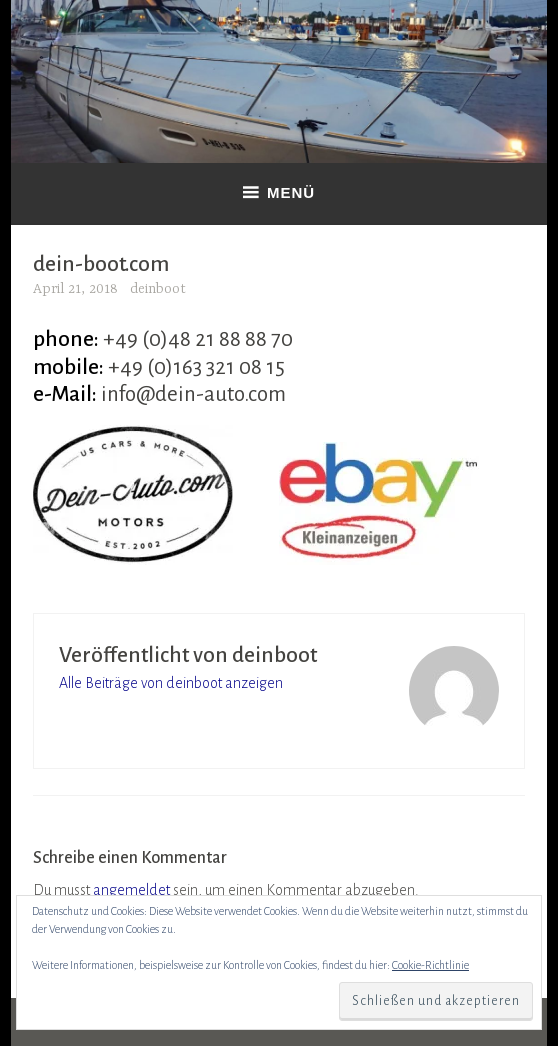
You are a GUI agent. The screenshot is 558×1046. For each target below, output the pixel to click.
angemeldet (131, 890)
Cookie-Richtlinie (430, 965)
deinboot (158, 289)
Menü (291, 192)
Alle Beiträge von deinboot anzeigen (171, 683)
